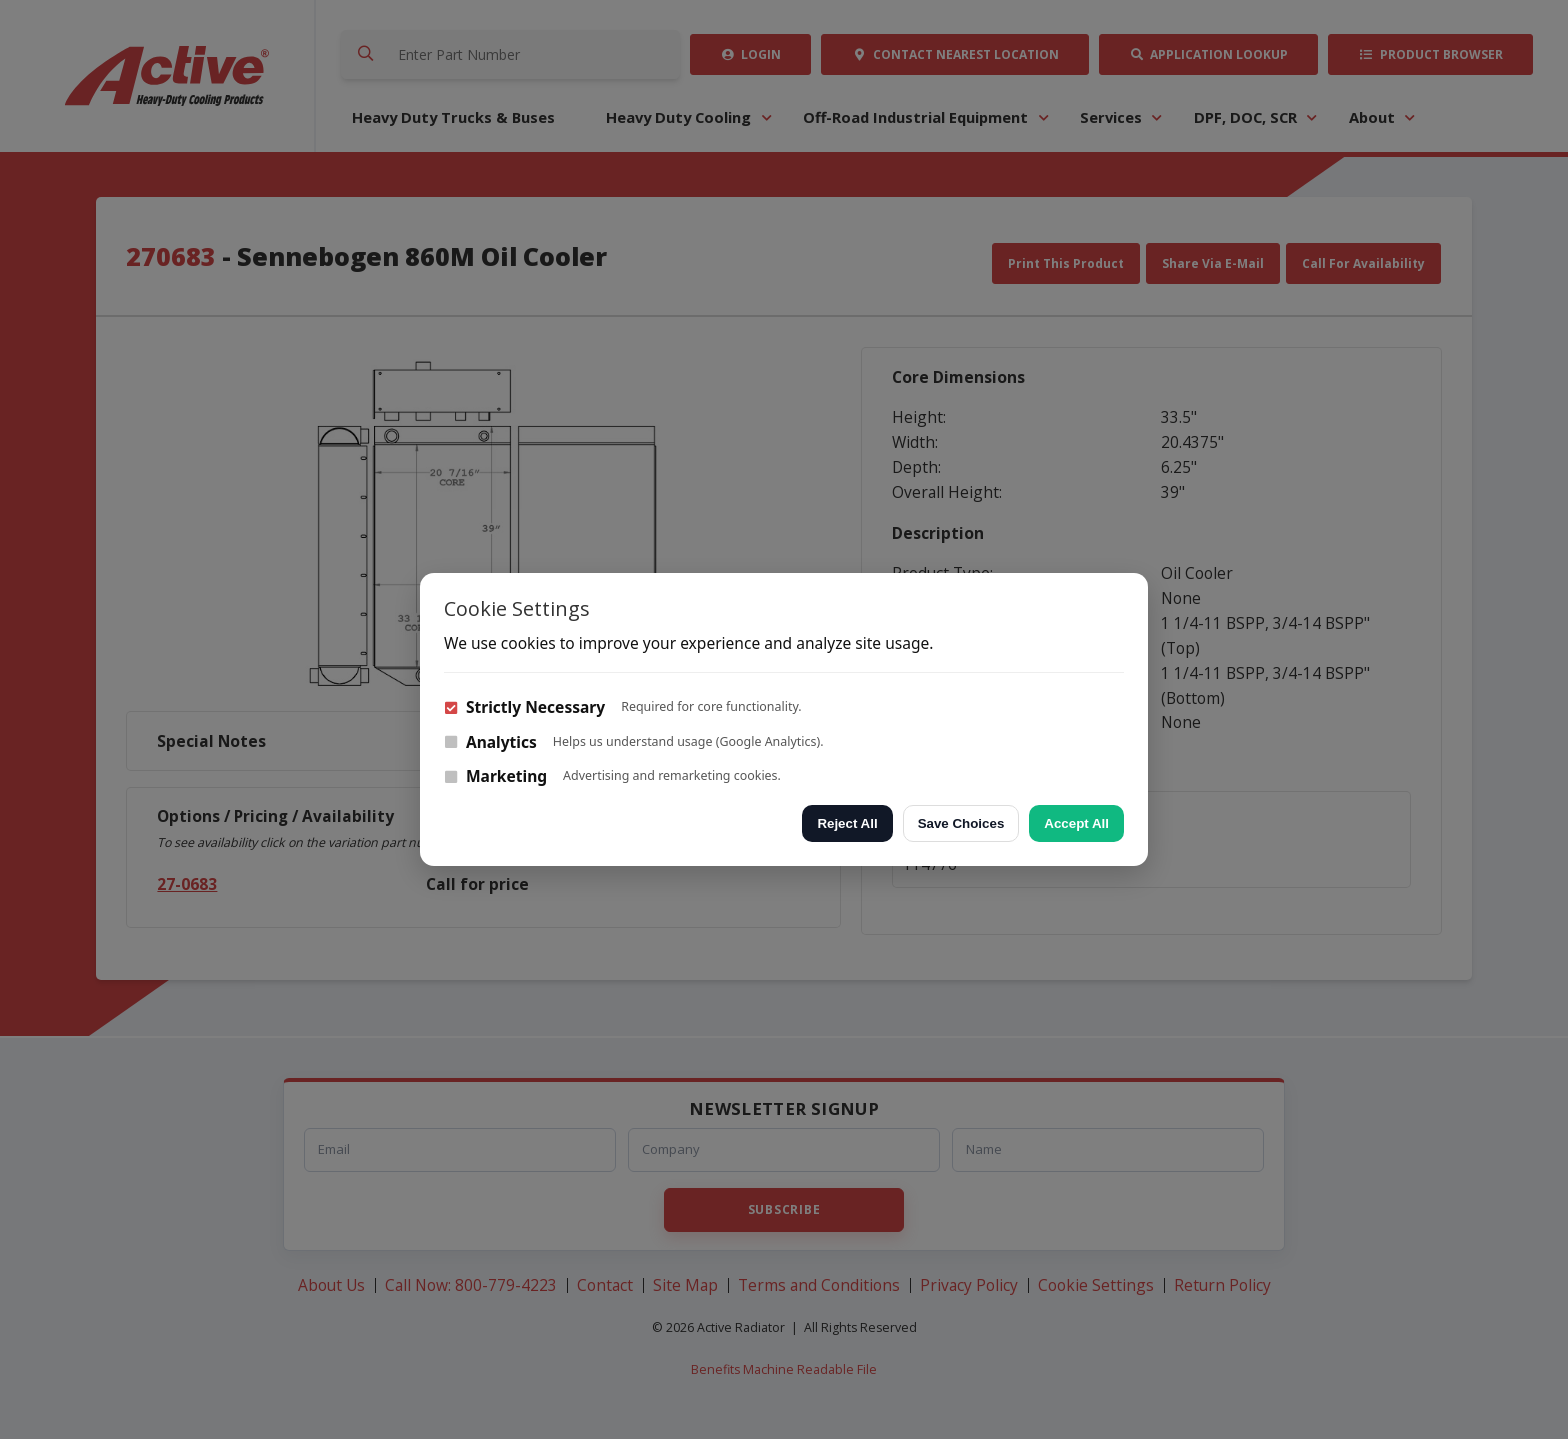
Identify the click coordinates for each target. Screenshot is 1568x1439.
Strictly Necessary (524, 707)
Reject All (847, 823)
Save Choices (961, 823)
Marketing (495, 776)
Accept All (1076, 823)
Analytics (490, 742)
